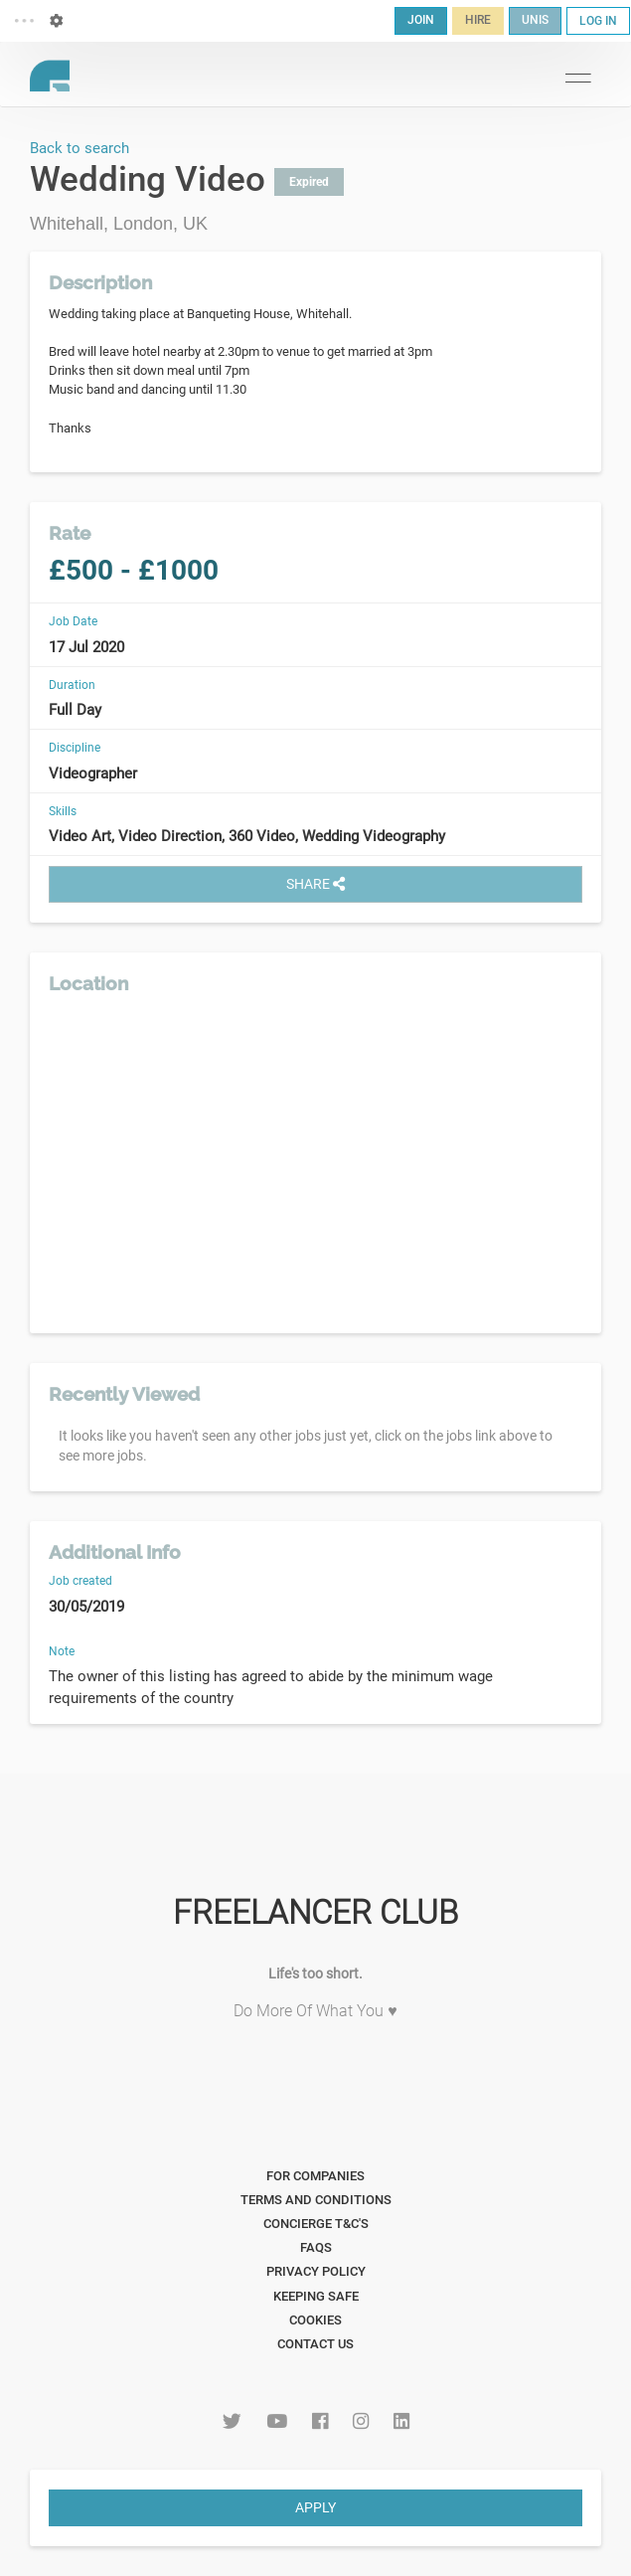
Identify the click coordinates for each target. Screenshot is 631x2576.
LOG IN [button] (598, 21)
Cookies (315, 2320)
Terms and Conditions (316, 2199)
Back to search (79, 148)
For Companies (315, 2175)
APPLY (315, 2507)
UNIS (535, 20)
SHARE (315, 884)
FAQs (316, 2247)
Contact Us (315, 2343)
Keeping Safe (316, 2296)
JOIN (420, 20)
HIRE (478, 20)
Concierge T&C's (316, 2223)
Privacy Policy (316, 2271)
